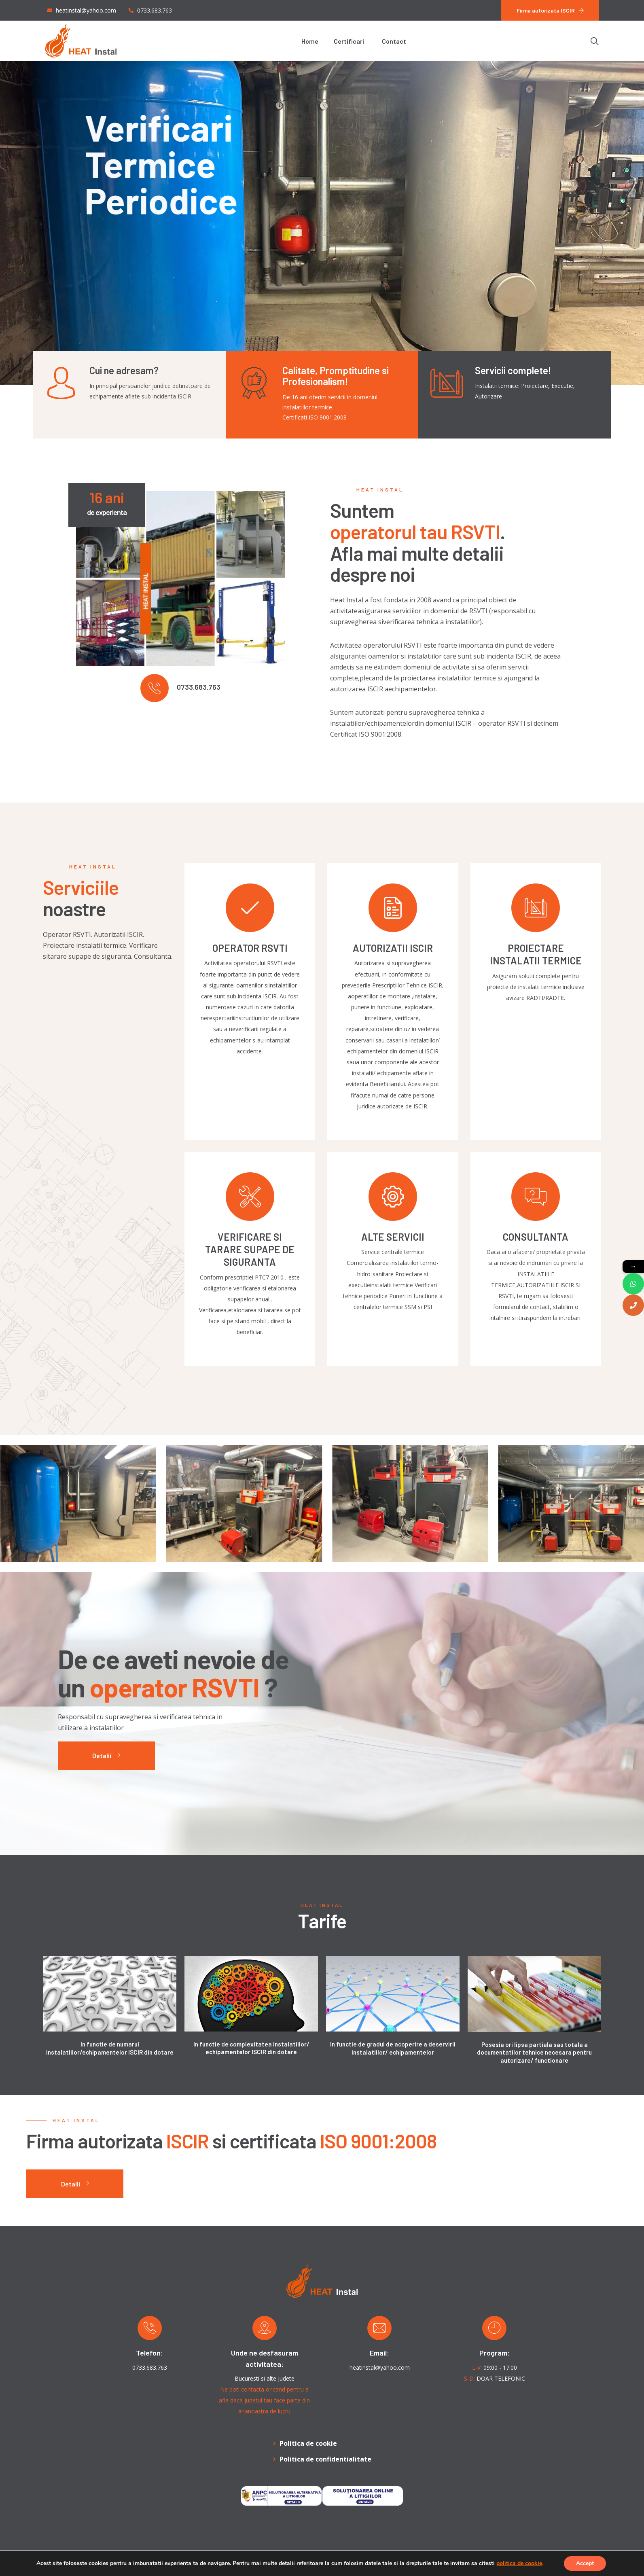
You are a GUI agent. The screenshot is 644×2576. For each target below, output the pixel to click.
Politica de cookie (308, 2443)
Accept (585, 2563)
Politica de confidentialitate (325, 2459)
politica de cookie (519, 2563)
